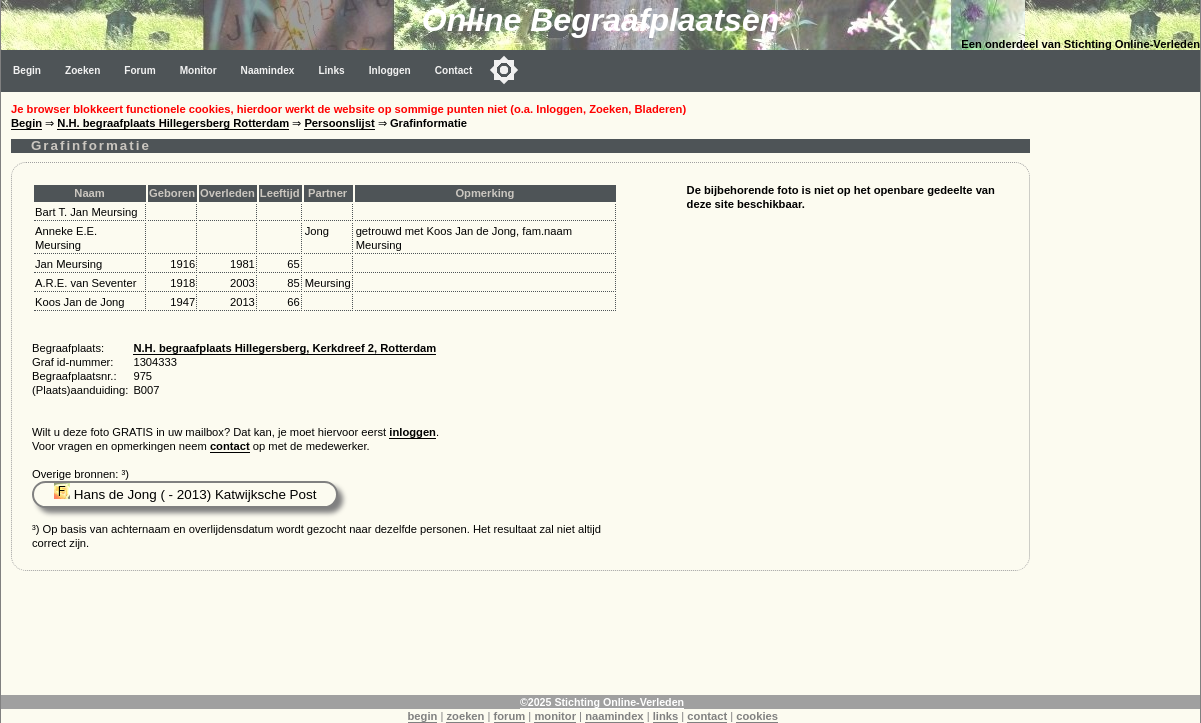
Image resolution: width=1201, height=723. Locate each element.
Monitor (198, 70)
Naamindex (268, 70)
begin (423, 716)
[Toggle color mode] (504, 70)
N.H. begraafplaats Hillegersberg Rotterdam (173, 123)
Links (331, 70)
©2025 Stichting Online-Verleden (602, 702)
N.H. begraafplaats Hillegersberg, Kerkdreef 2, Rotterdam (284, 348)
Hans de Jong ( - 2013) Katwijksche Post (185, 494)
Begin (27, 70)
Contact (454, 70)
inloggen (412, 432)
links (666, 716)
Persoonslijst (339, 123)
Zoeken (82, 70)
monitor (555, 716)
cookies (757, 716)
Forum (139, 70)
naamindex (614, 716)
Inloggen (390, 70)
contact (230, 446)
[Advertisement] (1120, 392)
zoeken (465, 716)
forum (510, 716)
